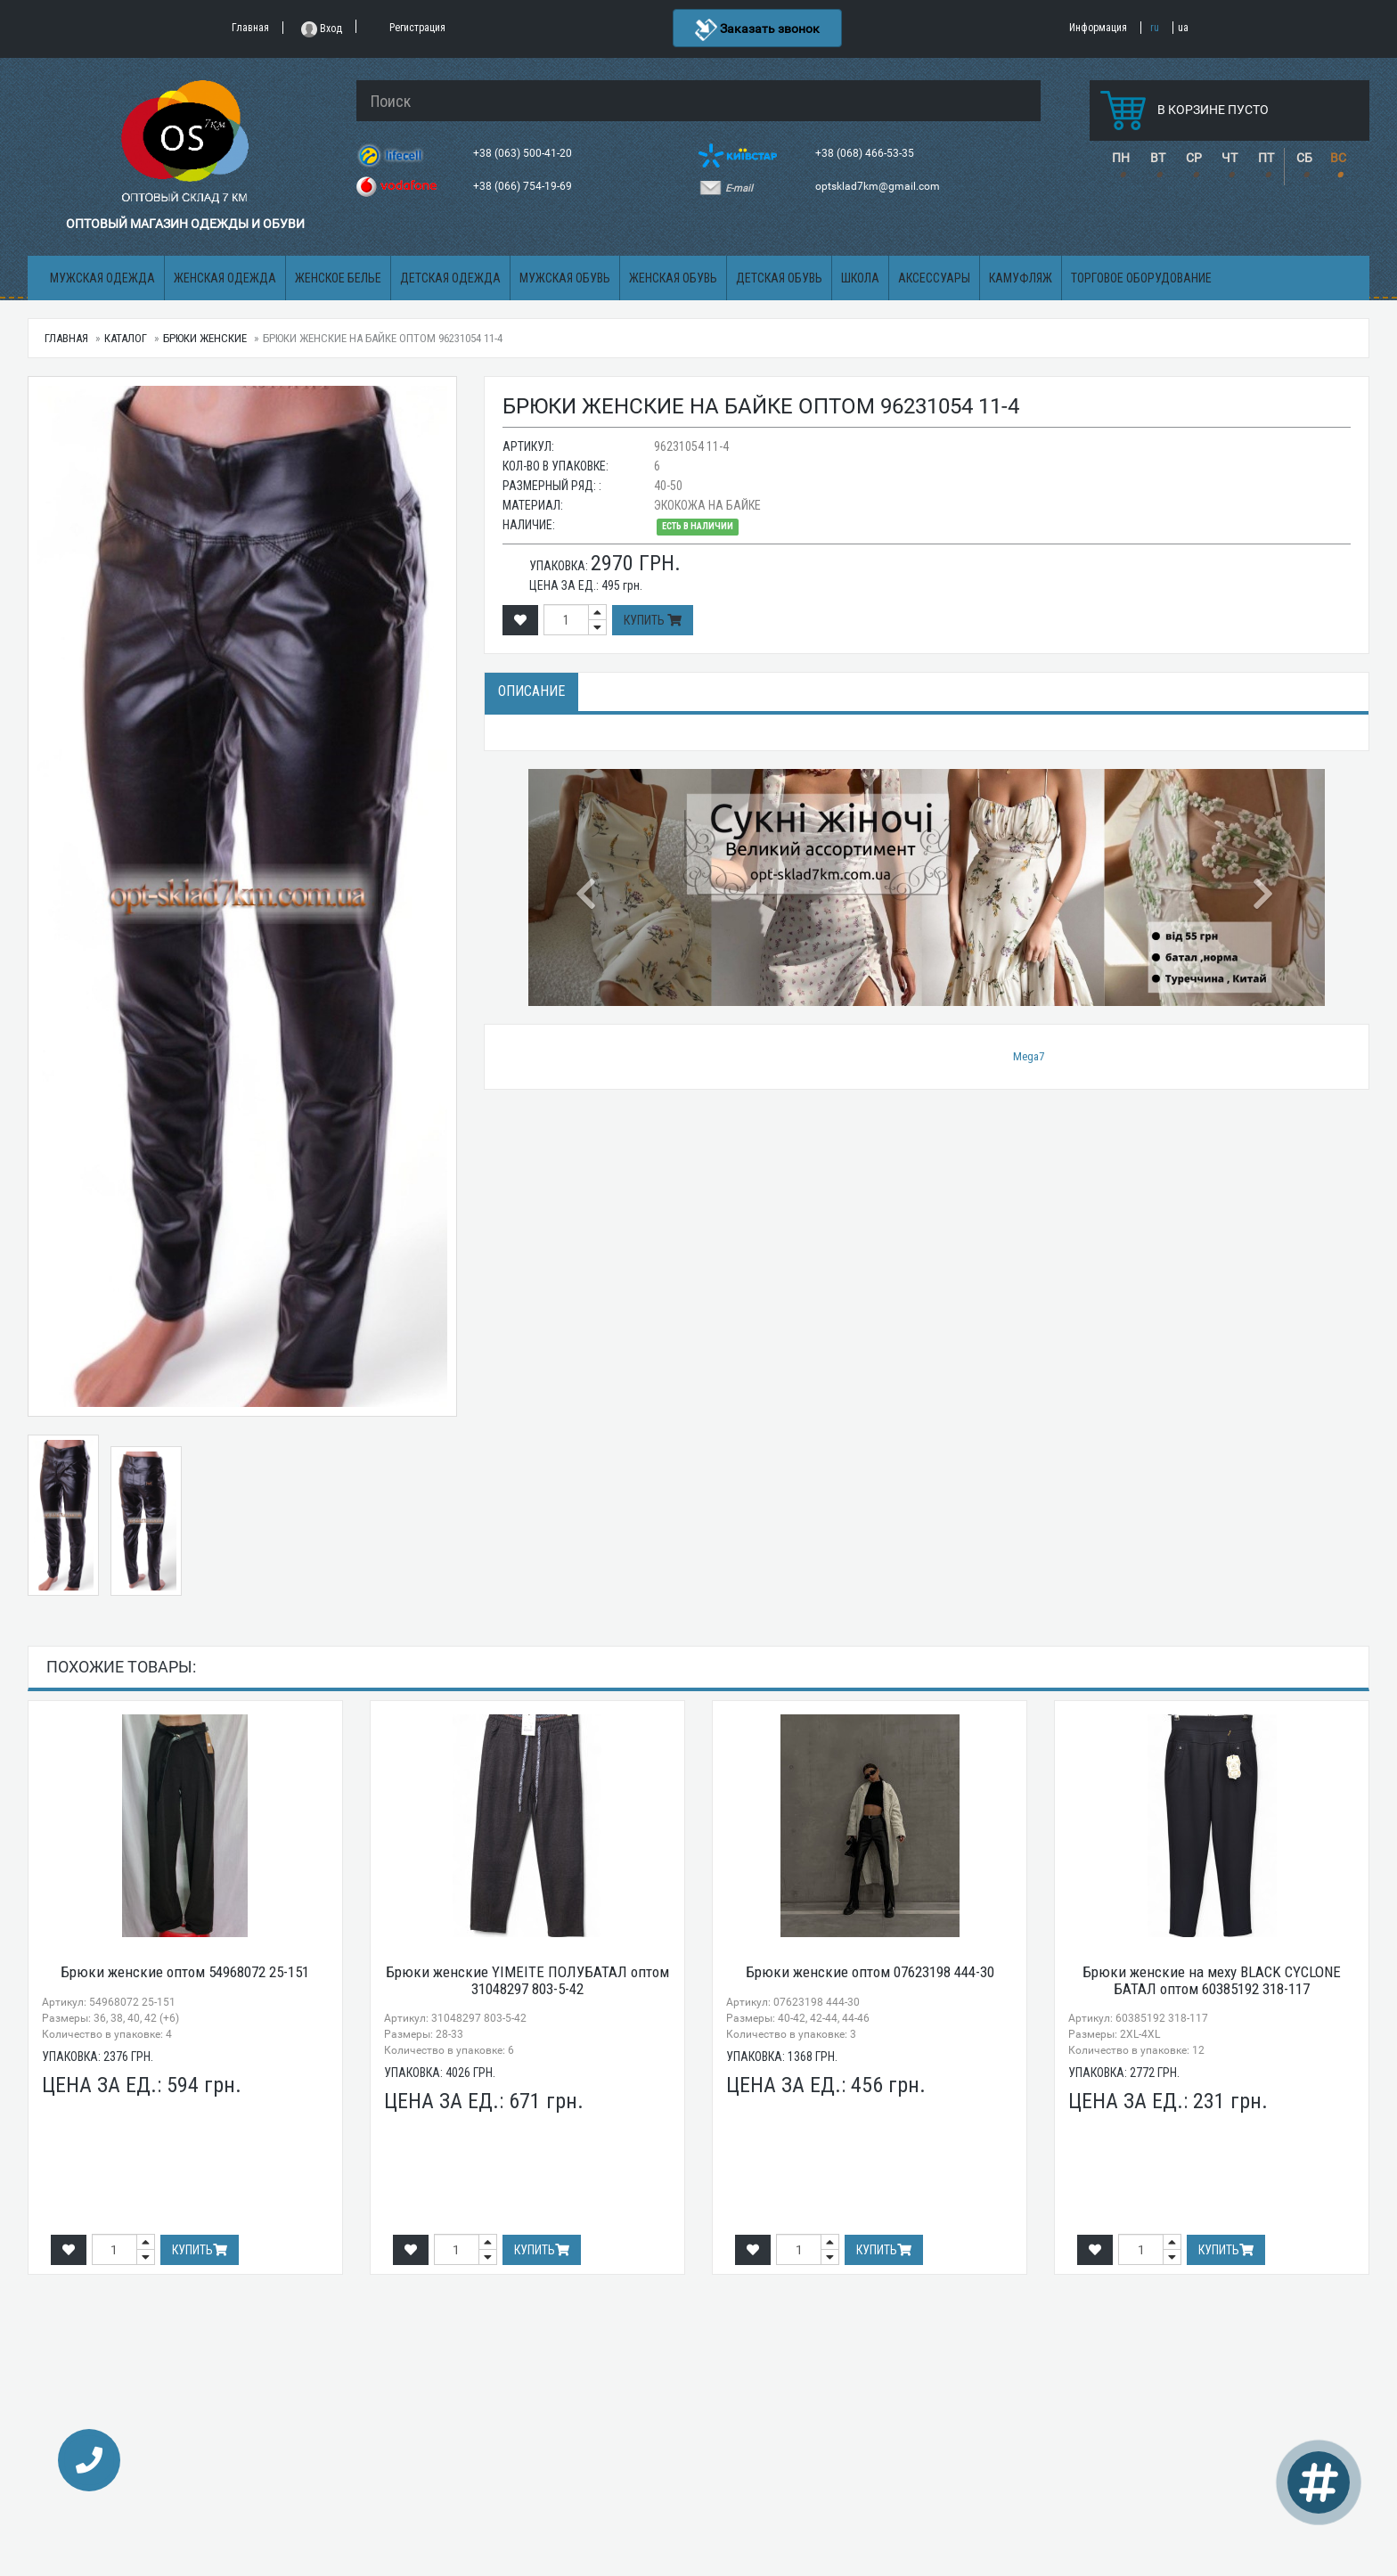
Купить (653, 620)
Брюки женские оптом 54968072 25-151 (185, 1972)
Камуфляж (1020, 278)
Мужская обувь (564, 278)
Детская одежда (450, 278)
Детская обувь (779, 278)
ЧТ (1229, 158)
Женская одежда (225, 278)
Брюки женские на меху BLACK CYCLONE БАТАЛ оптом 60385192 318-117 (1211, 1980)
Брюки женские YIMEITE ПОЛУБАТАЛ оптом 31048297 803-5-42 (527, 1980)
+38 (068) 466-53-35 (866, 153)
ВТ (1157, 158)
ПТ (1266, 158)
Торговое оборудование (1141, 278)
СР (1194, 158)
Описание (531, 691)
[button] (588, 887)
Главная (66, 338)
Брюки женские (205, 338)
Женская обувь (673, 278)
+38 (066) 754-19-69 (524, 186)
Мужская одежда (102, 278)
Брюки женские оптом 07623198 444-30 (870, 1972)
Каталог (125, 338)
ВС (1338, 158)
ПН (1121, 158)
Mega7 (1028, 1056)
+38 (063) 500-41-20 (524, 153)
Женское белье (338, 278)
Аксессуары (934, 278)
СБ (1304, 158)
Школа (860, 278)
